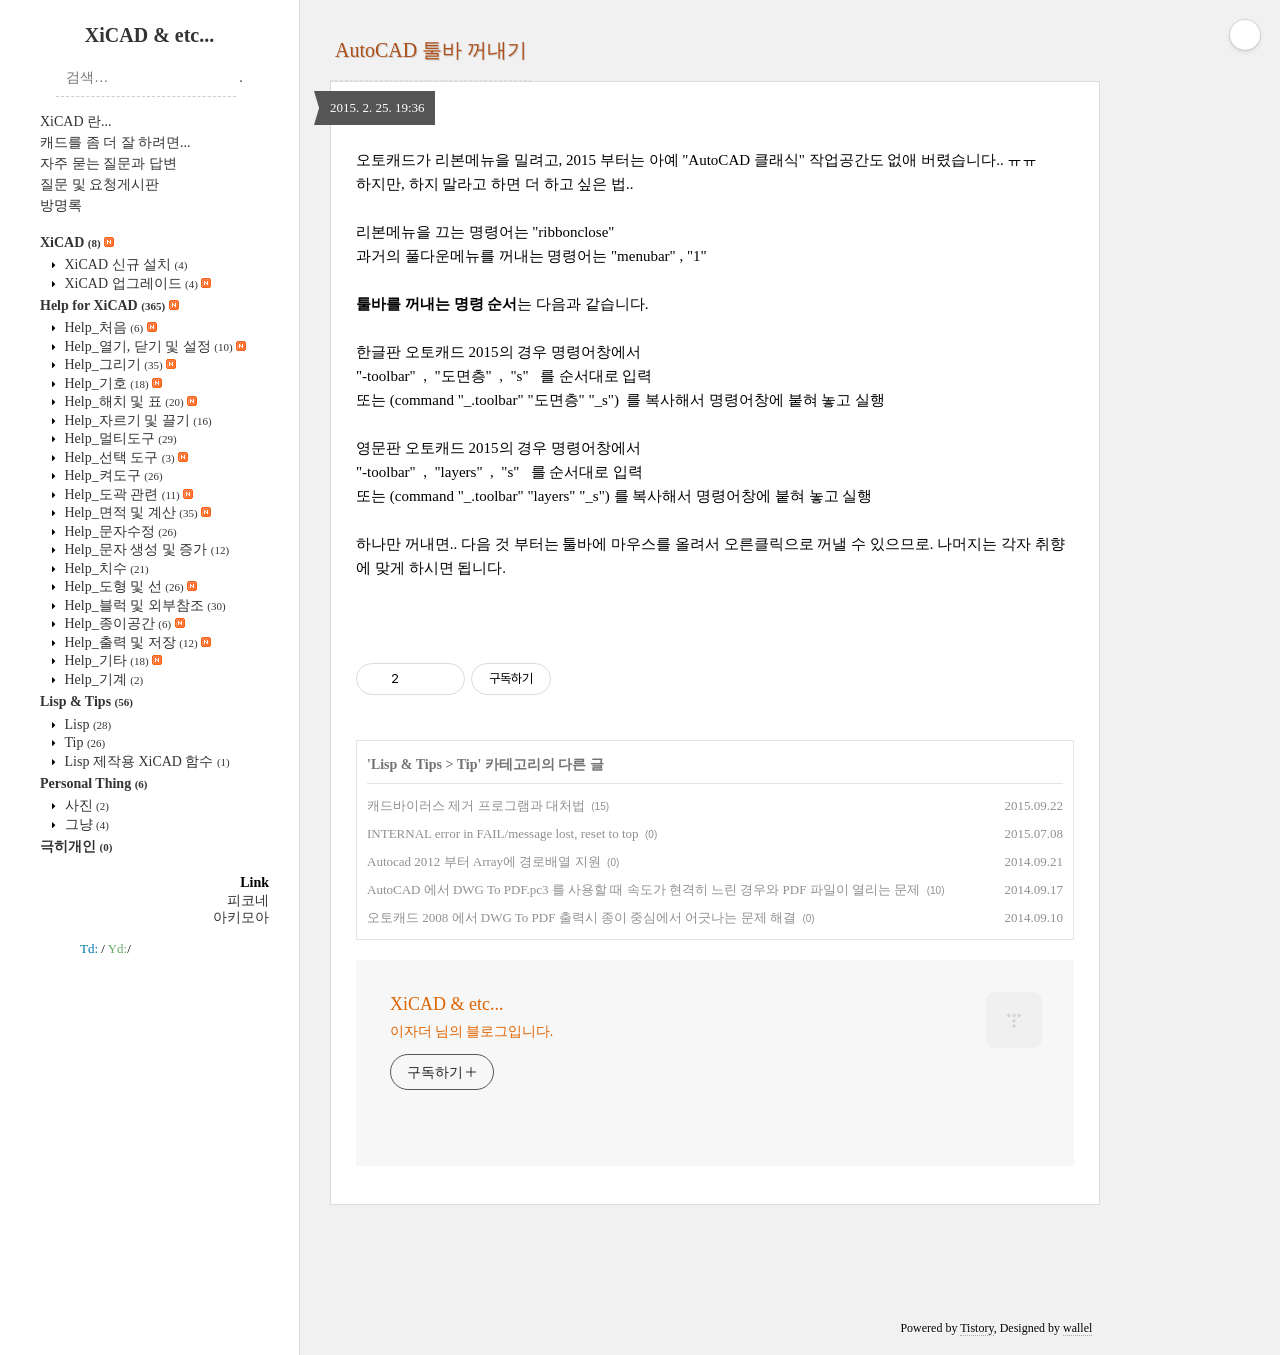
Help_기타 (111, 660)
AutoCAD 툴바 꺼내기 (431, 50)
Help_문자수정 (119, 531)
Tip (83, 742)
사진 (85, 805)
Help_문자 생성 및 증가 (145, 549)
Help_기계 (102, 679)
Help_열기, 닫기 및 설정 (153, 346)
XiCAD (77, 242)
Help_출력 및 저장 (136, 642)
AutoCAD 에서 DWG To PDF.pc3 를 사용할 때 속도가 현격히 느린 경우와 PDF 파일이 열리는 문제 (643, 889)
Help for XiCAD (109, 305)
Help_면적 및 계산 (136, 512)
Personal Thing (93, 783)
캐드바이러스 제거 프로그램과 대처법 (476, 805)
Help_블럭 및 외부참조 (143, 605)
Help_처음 (109, 327)
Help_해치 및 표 (129, 401)
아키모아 (241, 917)
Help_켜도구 (112, 475)
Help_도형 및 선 (129, 586)
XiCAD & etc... (149, 35)
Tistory (976, 1328)
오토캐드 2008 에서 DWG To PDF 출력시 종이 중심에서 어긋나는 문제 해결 (581, 917)
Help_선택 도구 (124, 457)
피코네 (248, 900)
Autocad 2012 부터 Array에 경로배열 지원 (484, 861)
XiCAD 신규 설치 (124, 264)
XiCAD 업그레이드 (136, 283)
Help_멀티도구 (119, 438)
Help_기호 (111, 383)
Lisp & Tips (86, 701)
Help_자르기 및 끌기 (136, 420)
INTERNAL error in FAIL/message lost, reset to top (503, 833)
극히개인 (76, 846)
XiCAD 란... (76, 121)
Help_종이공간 (123, 623)
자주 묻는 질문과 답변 (108, 163)
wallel (1077, 1328)
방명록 (61, 205)
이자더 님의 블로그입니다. (471, 1031)
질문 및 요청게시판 (99, 184)
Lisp (86, 724)
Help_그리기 (118, 364)
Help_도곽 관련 (127, 494)
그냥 (85, 824)
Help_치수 (105, 568)
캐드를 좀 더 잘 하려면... (115, 142)
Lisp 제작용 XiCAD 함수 (145, 761)
